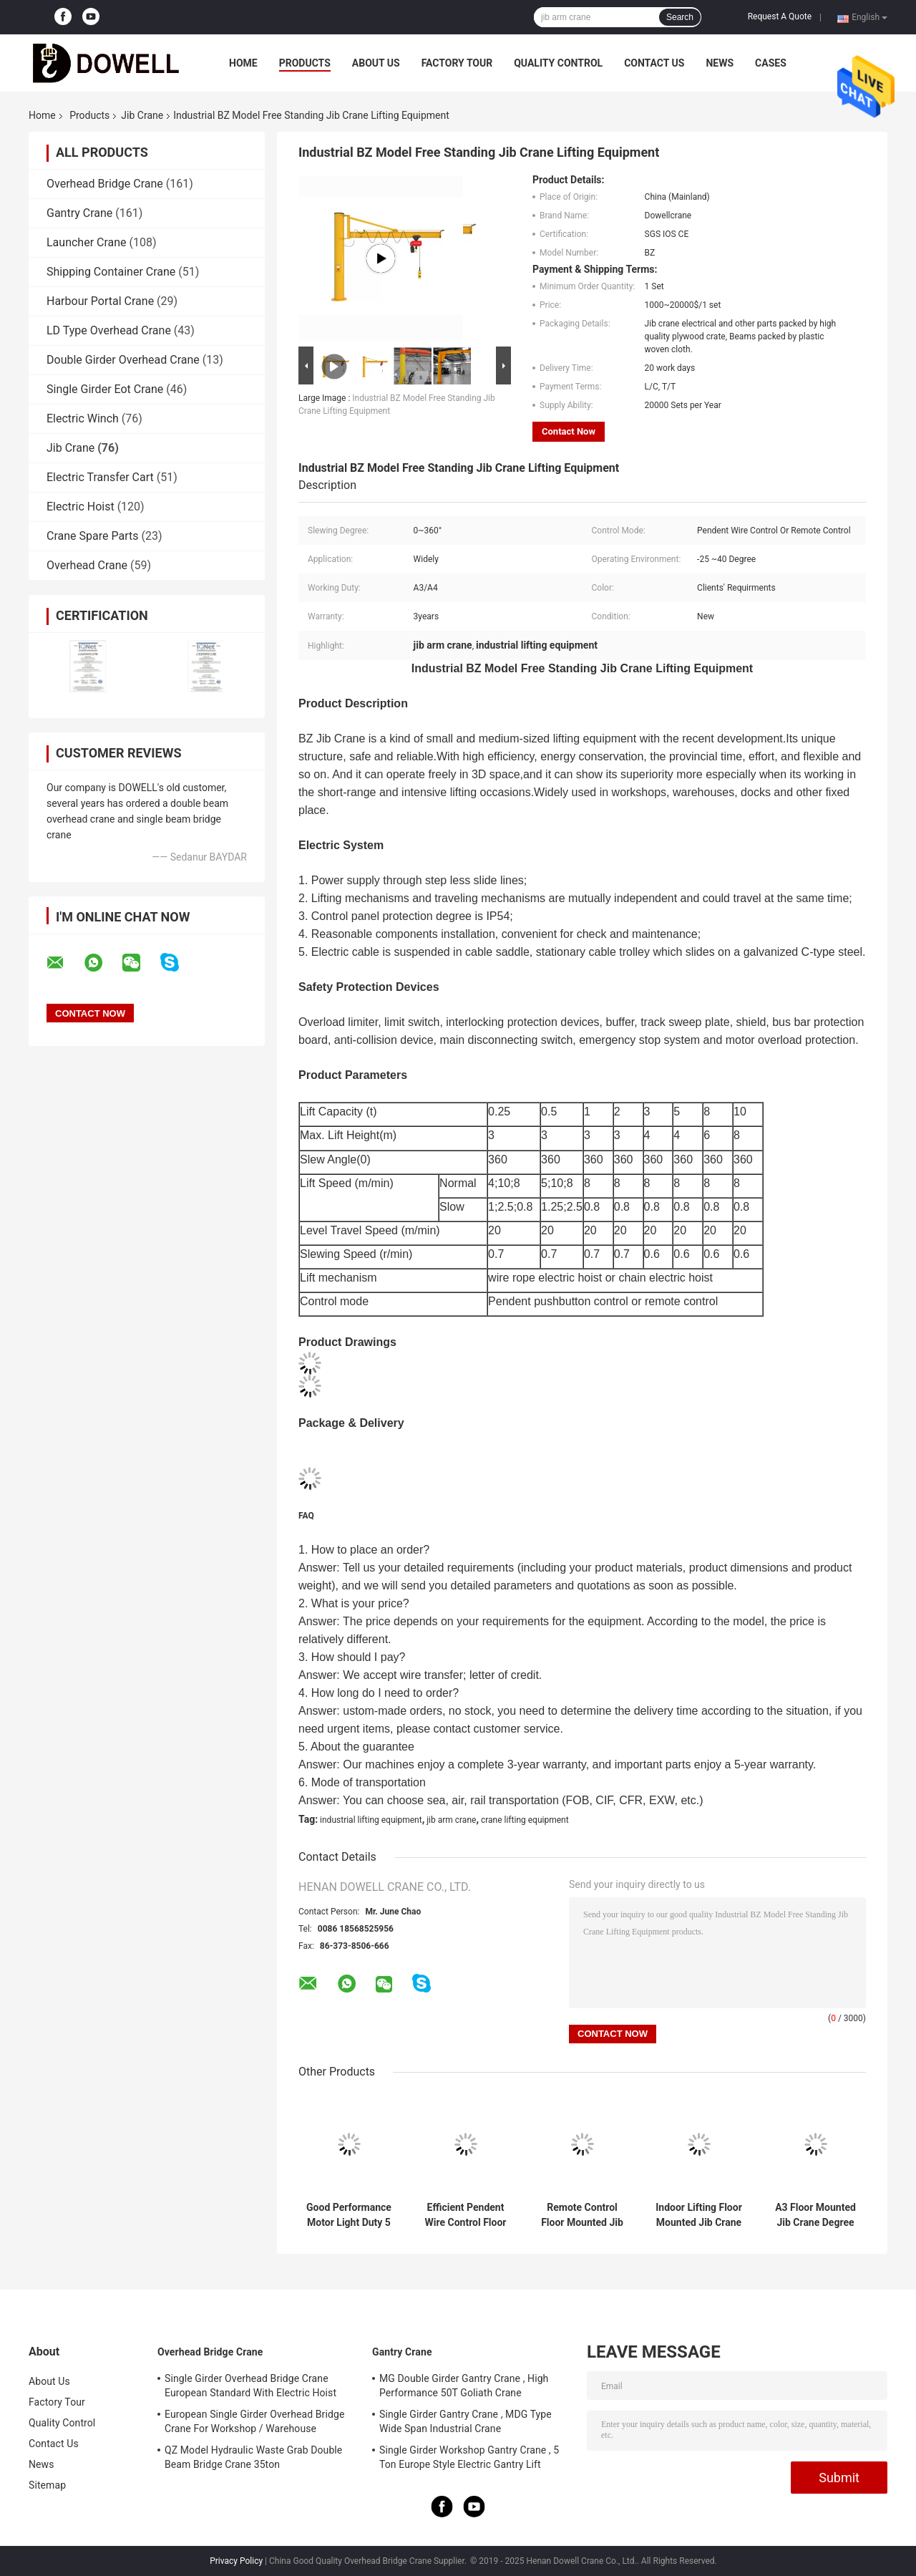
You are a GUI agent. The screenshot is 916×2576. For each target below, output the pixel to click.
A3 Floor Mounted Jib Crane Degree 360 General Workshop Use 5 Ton (815, 2215)
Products (305, 63)
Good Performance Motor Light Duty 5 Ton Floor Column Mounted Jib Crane (348, 2215)
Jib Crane (142, 115)
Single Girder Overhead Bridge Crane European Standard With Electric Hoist (250, 2385)
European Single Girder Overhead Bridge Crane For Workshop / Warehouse (254, 2421)
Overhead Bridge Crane (105, 183)
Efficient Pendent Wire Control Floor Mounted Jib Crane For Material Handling (465, 2215)
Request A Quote (780, 16)
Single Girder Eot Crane (105, 389)
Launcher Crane (87, 242)
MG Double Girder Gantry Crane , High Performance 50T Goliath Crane (463, 2385)
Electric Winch (83, 418)
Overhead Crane (87, 565)
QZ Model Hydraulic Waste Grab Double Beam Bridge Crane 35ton (253, 2457)
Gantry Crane (79, 213)
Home (243, 63)
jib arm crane (451, 1820)
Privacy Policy (236, 2561)
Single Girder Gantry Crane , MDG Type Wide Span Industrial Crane (465, 2421)
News (720, 63)
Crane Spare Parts (92, 536)
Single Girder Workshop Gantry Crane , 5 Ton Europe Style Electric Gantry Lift (469, 2457)
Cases (770, 63)
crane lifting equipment (525, 1820)
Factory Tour (457, 63)
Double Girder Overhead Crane (123, 360)
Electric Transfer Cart (100, 477)
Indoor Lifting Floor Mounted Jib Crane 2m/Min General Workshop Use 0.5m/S (699, 2215)
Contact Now (568, 431)
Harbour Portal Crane (100, 301)
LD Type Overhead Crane (109, 330)
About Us (376, 63)
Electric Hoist (80, 506)
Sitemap (47, 2485)
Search (679, 17)
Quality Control (558, 63)
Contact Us (654, 63)
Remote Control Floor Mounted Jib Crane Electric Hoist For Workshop (582, 2215)
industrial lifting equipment (371, 1820)
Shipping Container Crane (111, 272)
